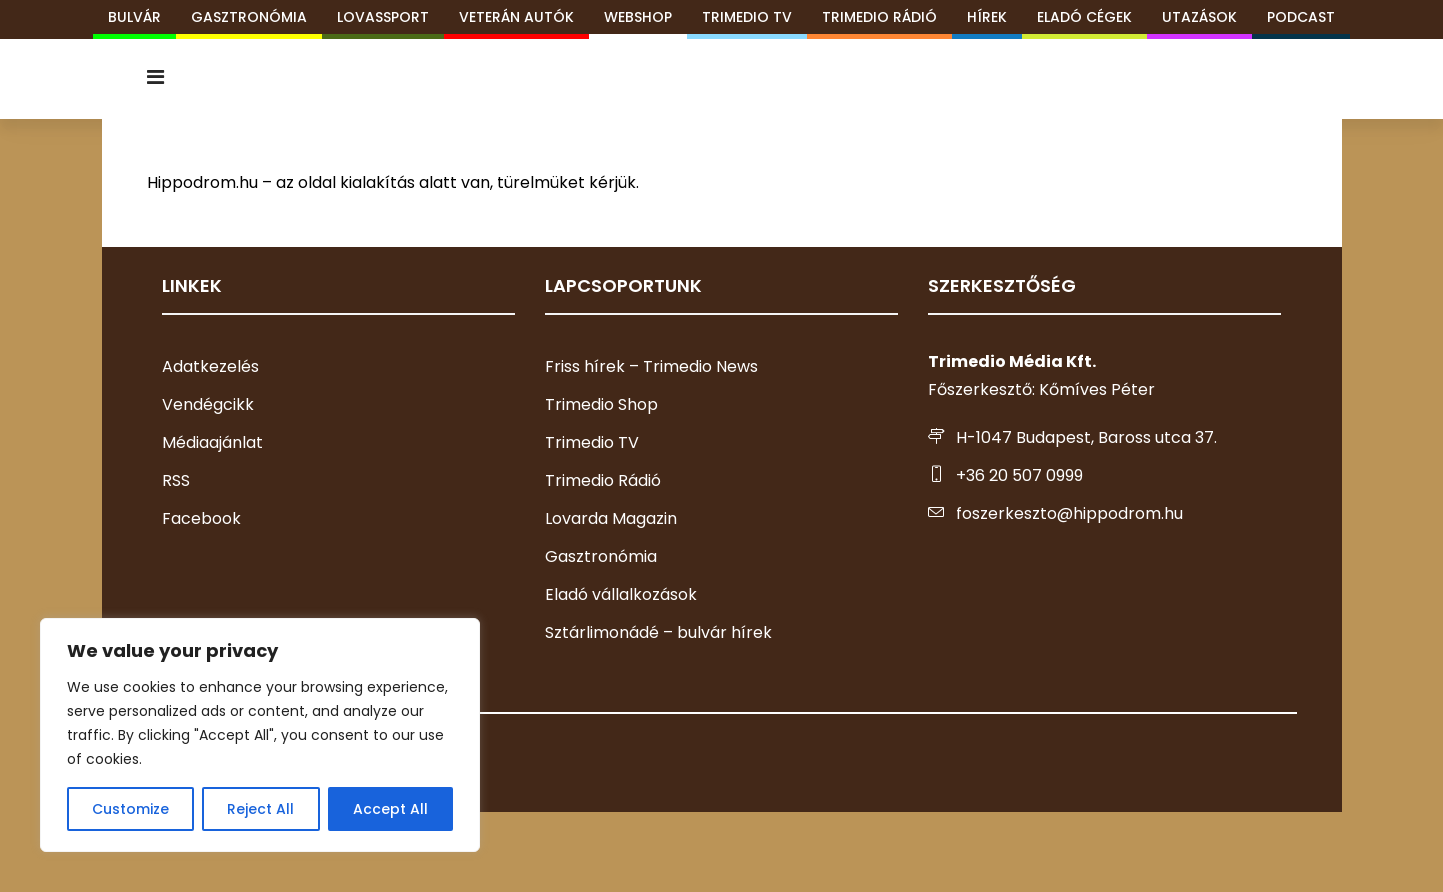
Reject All (260, 809)
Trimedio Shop (601, 404)
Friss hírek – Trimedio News (651, 366)
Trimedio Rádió (603, 480)
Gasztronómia (601, 556)
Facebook (201, 518)
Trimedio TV (592, 442)
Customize (130, 809)
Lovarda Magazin (611, 518)
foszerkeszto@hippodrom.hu (1069, 513)
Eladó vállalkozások (621, 594)
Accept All (390, 809)
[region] (260, 735)
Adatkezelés (210, 366)
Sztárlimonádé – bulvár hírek (658, 632)
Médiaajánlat (212, 442)
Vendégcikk (208, 404)
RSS (176, 480)
